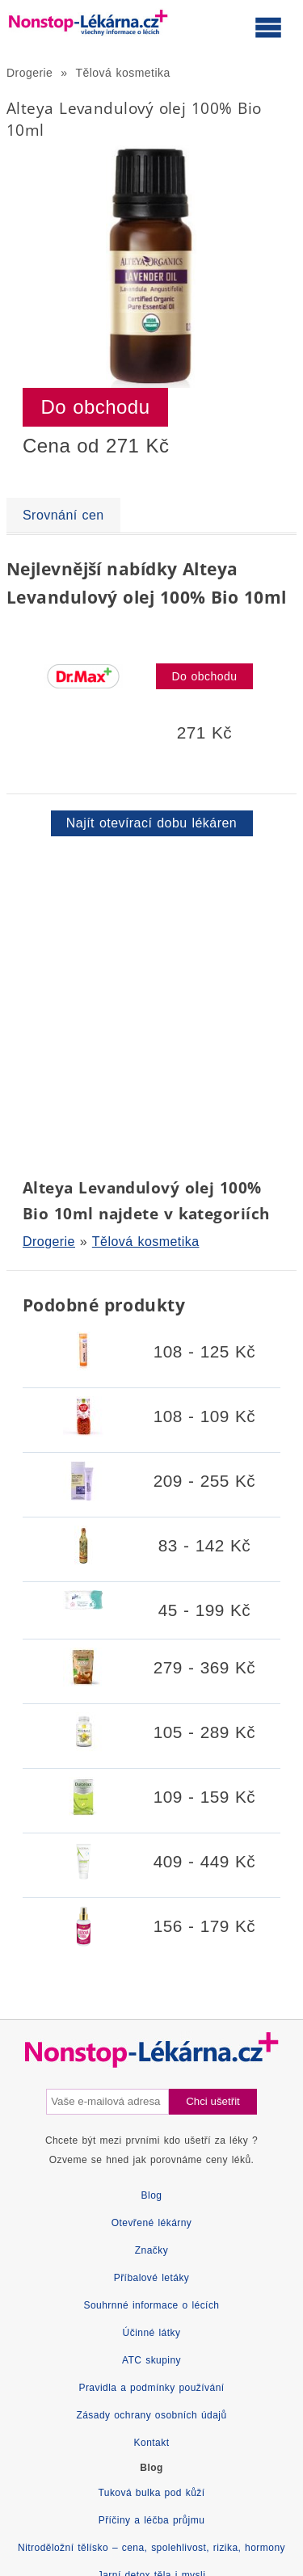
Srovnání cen (63, 515)
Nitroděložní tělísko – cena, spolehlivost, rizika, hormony (151, 2547)
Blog (151, 2195)
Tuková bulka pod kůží (151, 2492)
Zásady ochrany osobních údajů (151, 2415)
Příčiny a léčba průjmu (152, 2520)
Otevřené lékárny (152, 2223)
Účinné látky (152, 2332)
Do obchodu (95, 407)
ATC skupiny (151, 2360)
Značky (151, 2250)
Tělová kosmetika (123, 72)
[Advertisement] (151, 1003)
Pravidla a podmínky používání (151, 2387)
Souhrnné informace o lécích (152, 2305)
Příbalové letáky (152, 2277)
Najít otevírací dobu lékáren (151, 823)
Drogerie (29, 72)
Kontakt (152, 2442)
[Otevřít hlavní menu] (268, 26)
